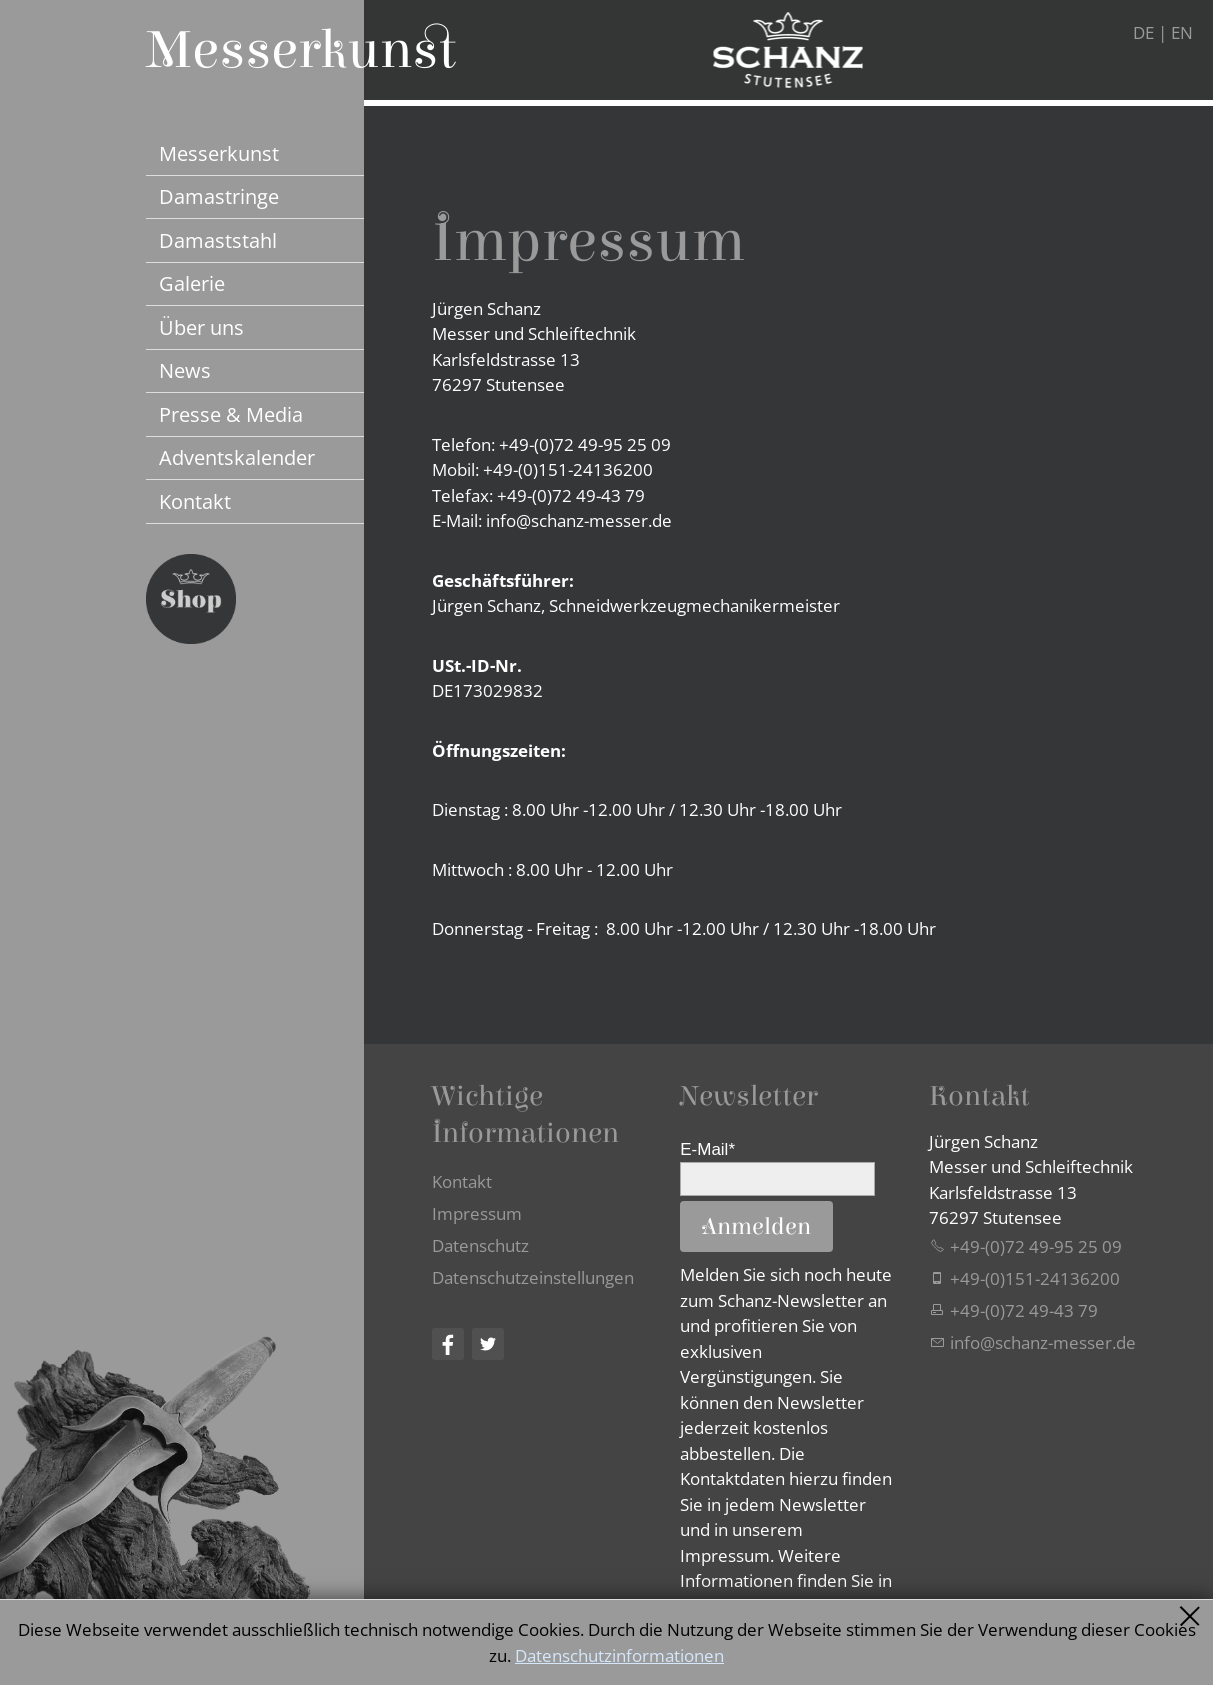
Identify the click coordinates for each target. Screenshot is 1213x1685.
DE (1143, 32)
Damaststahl (218, 240)
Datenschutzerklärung (766, 1634)
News (185, 370)
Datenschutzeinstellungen (533, 1277)
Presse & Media (231, 414)
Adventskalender (237, 457)
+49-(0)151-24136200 (1035, 1278)
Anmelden (756, 1227)
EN (1182, 32)
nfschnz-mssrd (1043, 1342)
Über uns (201, 327)
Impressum (477, 1213)
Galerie (192, 283)
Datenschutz (480, 1245)
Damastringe (219, 196)
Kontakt (195, 501)
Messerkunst (219, 153)
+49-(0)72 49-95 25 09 (1036, 1246)
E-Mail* (707, 1149)
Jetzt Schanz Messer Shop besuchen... (191, 599)
